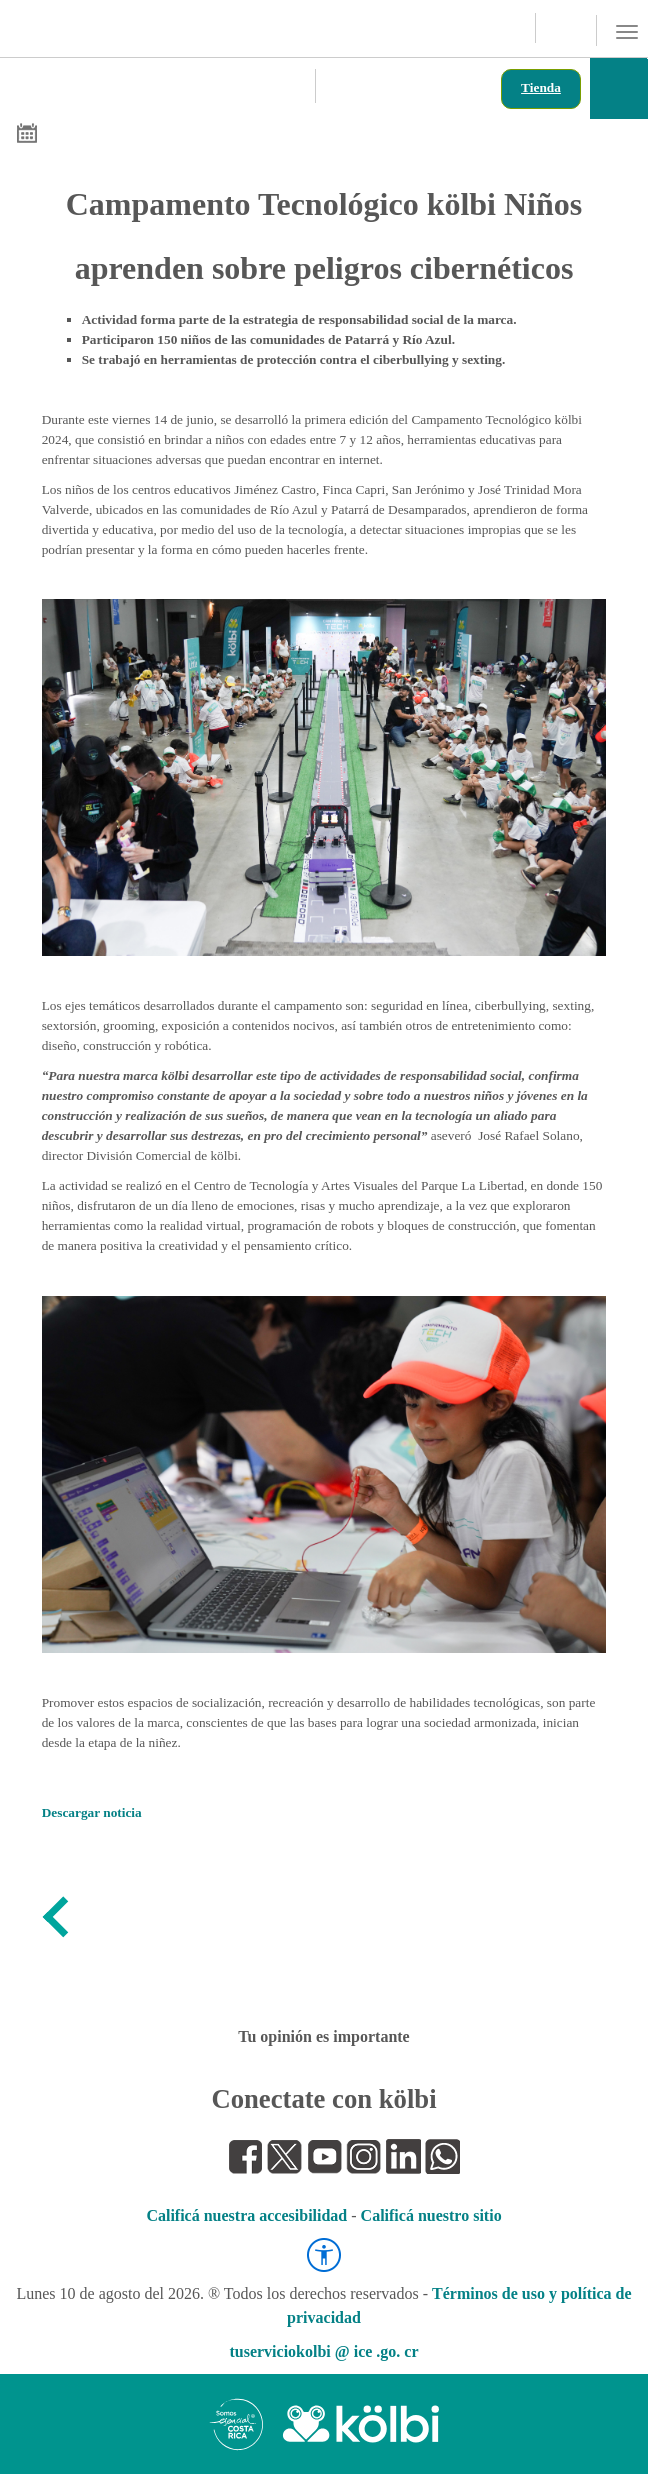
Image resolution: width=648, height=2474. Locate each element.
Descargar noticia (92, 1812)
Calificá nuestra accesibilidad (246, 2215)
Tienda (541, 87)
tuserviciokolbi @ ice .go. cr (323, 2351)
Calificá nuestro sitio (431, 2215)
